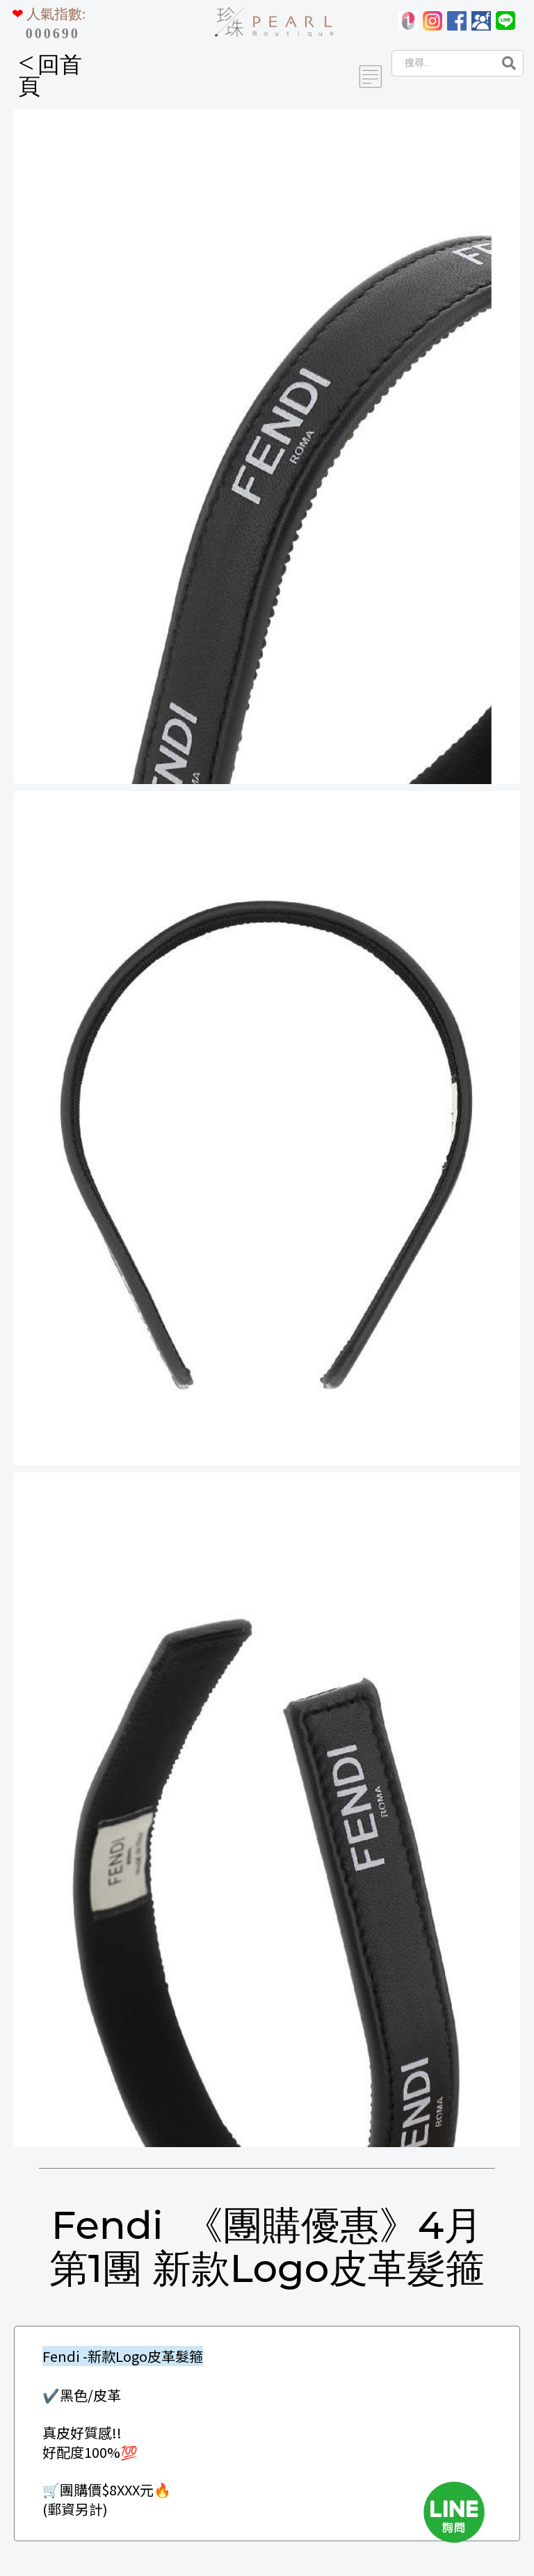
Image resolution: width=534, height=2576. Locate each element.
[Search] (441, 63)
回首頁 (50, 75)
